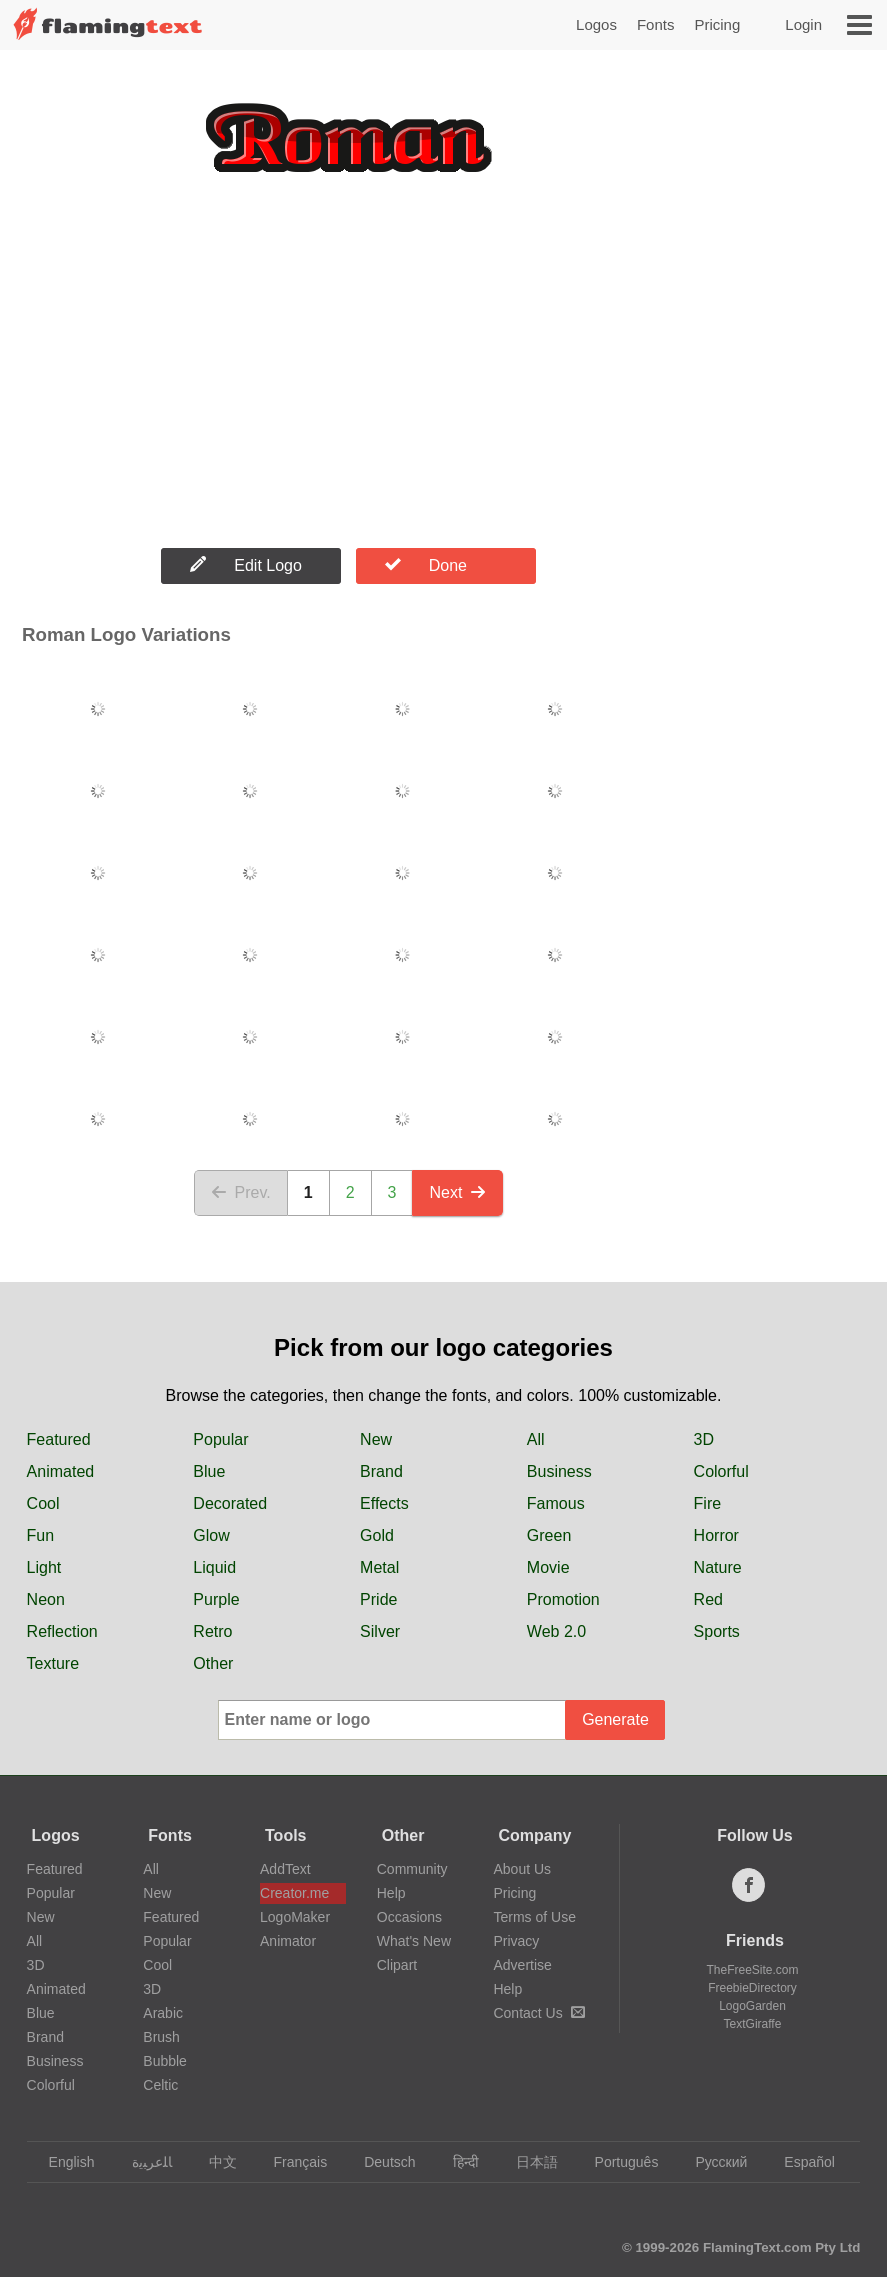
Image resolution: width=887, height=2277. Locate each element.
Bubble (165, 2061)
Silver (380, 1631)
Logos (596, 24)
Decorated (230, 1503)
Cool (43, 1503)
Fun (41, 1535)
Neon (46, 1599)
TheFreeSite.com (752, 1970)
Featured (59, 1439)
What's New (414, 1941)
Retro (212, 1631)
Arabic (163, 2013)
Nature (718, 1567)
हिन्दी (456, 2162)
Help (391, 1893)
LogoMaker (295, 1917)
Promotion (563, 1599)
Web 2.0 (556, 1631)
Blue (209, 1471)
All (536, 1439)
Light (44, 1567)
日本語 (527, 2162)
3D (704, 1439)
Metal (379, 1567)
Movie (548, 1567)
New (376, 1439)
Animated (61, 1471)
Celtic (160, 2085)
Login (803, 24)
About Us (522, 1869)
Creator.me (294, 1893)
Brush (161, 2037)
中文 (213, 2162)
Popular (220, 1439)
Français (291, 2162)
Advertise (522, 1965)
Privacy (516, 1941)
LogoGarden (752, 2006)
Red (708, 1599)
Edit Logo (246, 565)
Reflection (62, 1631)
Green (549, 1535)
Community (412, 1869)
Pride (378, 1599)
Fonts (656, 24)
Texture (53, 1663)
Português (617, 2162)
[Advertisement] (348, 378)
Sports (717, 1631)
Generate (615, 1719)
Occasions (409, 1917)
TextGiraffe (753, 2024)
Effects (384, 1503)
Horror (716, 1535)
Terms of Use (534, 1917)
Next (457, 1192)
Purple (216, 1599)
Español (800, 2162)
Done (426, 565)
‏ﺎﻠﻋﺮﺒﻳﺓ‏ (142, 2162)
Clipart (397, 1965)
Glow (211, 1535)
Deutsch (380, 2162)
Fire (708, 1503)
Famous (556, 1503)
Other (213, 1663)
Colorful (721, 1471)
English (62, 2162)
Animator (288, 1941)
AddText (285, 1869)
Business (559, 1471)
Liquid (214, 1567)
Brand (381, 1471)
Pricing (717, 24)
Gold (377, 1535)
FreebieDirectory (752, 1988)
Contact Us (538, 2013)
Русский (711, 2162)
